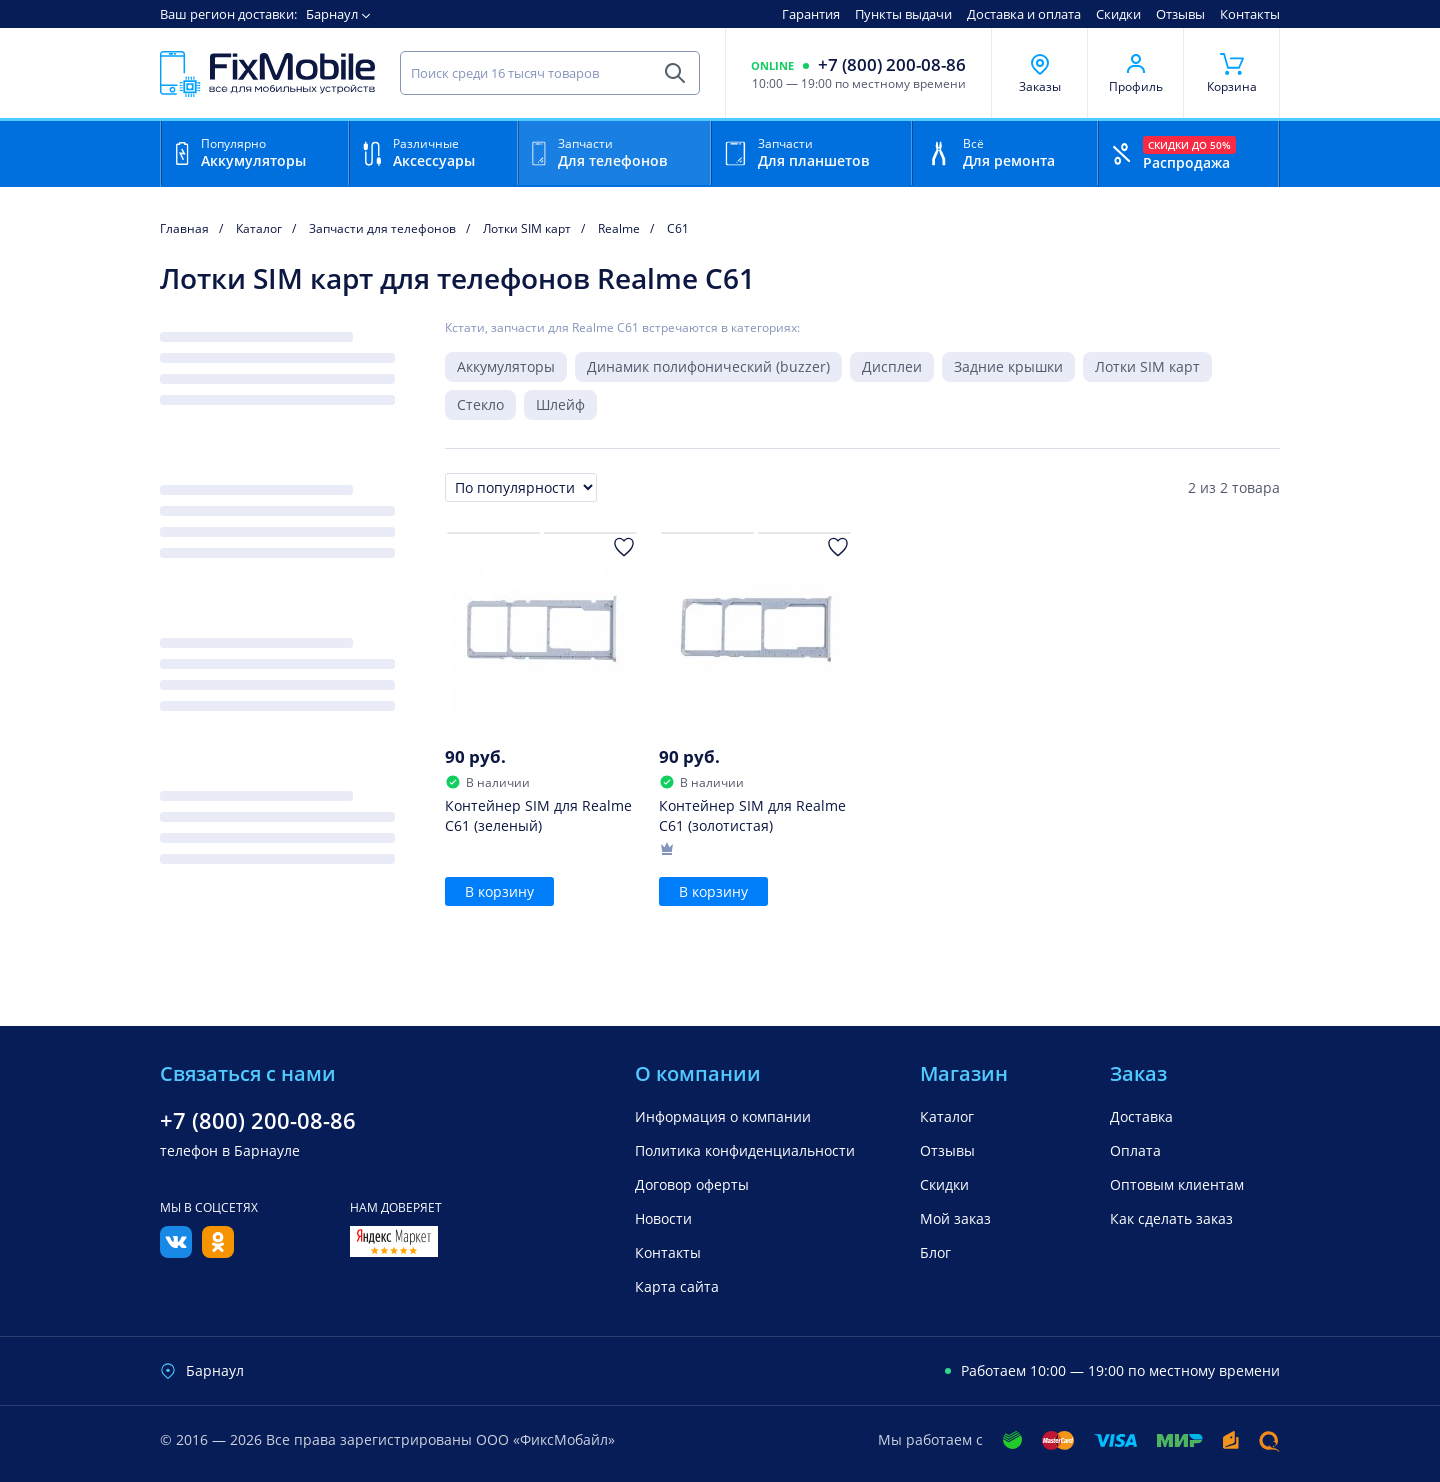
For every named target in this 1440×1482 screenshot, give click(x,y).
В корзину (499, 891)
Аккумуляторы (506, 366)
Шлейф (560, 404)
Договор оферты (692, 1184)
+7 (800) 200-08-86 (892, 65)
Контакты (1250, 14)
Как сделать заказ (1171, 1218)
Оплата (1135, 1150)
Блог (935, 1252)
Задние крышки (1008, 366)
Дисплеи (892, 366)
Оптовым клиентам (1177, 1184)
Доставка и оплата (1024, 14)
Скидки (1118, 14)
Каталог (947, 1116)
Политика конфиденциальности (745, 1150)
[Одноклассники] (218, 1252)
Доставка (1141, 1116)
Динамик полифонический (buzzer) (708, 366)
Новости (663, 1218)
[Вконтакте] (176, 1252)
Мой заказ (955, 1218)
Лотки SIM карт (1147, 366)
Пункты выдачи (903, 14)
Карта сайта (677, 1286)
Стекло (480, 404)
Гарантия (811, 14)
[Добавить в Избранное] (624, 547)
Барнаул (332, 14)
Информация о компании (723, 1116)
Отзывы (1180, 14)
